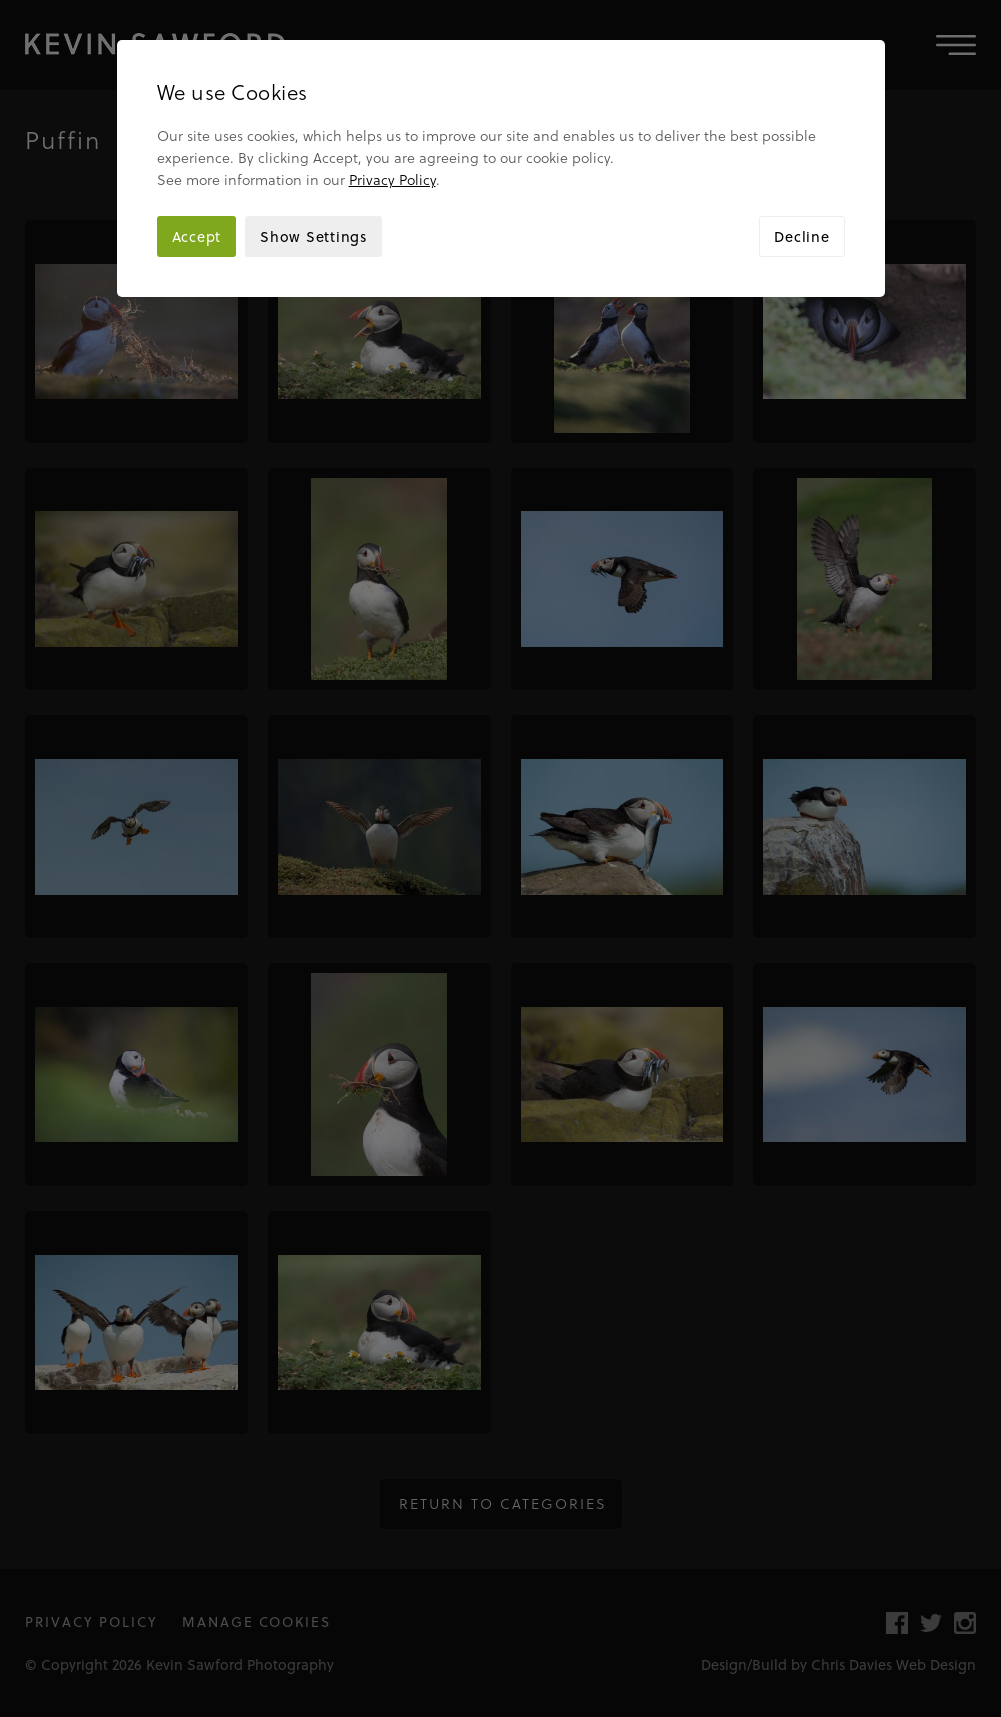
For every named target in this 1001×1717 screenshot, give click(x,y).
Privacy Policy (392, 179)
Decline (801, 236)
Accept (197, 236)
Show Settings (313, 236)
